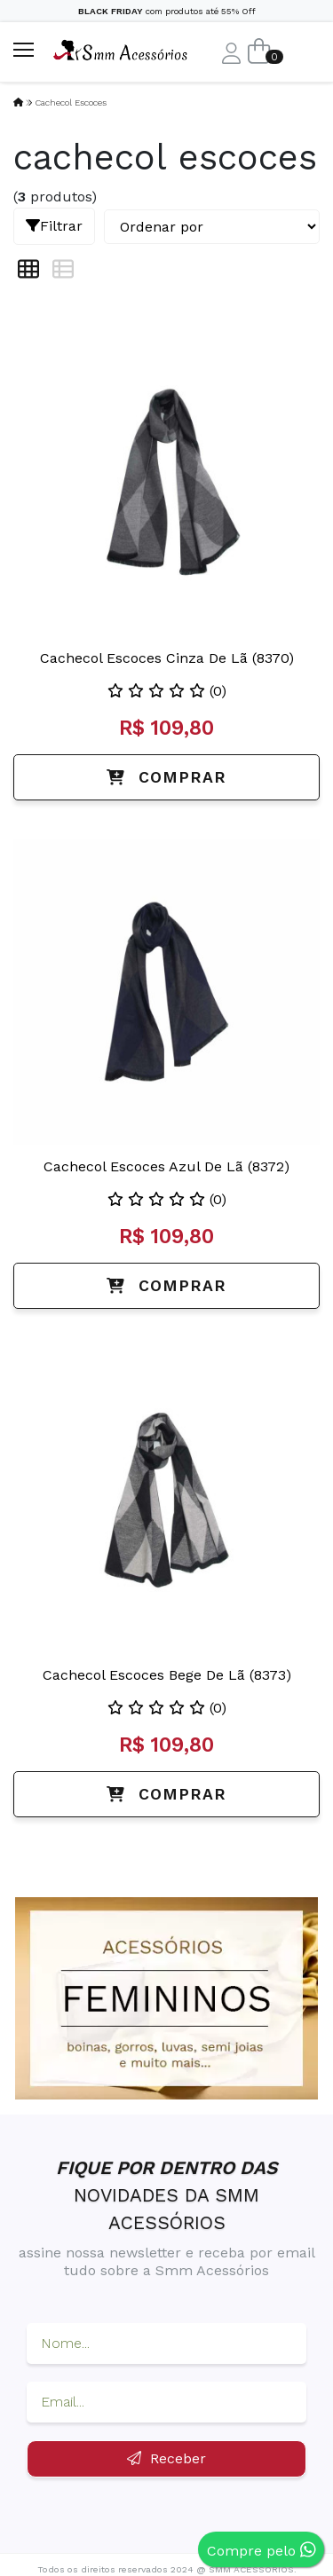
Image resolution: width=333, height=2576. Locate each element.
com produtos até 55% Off (167, 11)
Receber (166, 2458)
